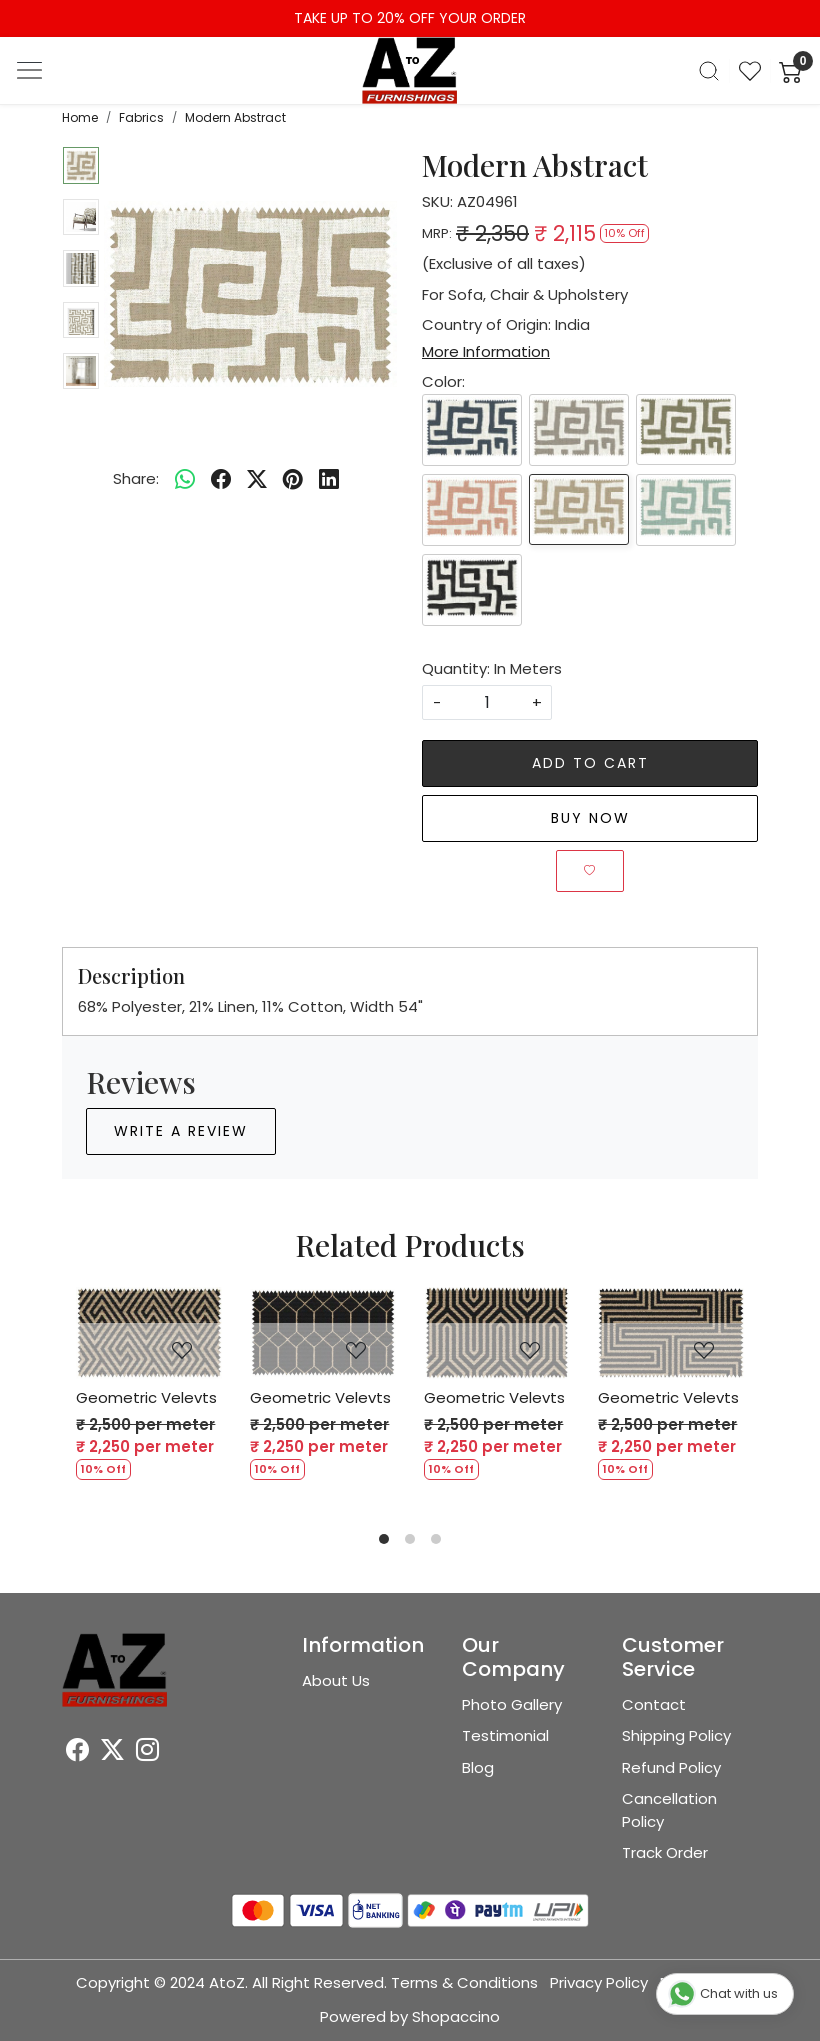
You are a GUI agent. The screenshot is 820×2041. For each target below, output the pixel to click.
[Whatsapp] (185, 479)
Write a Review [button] (181, 1131)
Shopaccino (456, 2016)
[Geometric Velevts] (148, 1333)
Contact (654, 1704)
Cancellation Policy (669, 1810)
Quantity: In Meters (492, 668)
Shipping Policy (676, 1735)
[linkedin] (329, 479)
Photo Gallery (512, 1704)
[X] (112, 1752)
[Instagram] (147, 1752)
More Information (486, 351)
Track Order (665, 1852)
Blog (478, 1767)
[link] (709, 71)
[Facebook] (77, 1752)
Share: (136, 478)
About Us (336, 1680)
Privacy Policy (599, 1982)
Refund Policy (671, 1767)
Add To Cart (590, 763)
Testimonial (505, 1735)
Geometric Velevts (146, 1397)
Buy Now (590, 818)
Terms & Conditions (464, 1982)
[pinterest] (293, 479)
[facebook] (221, 479)
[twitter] (257, 479)
